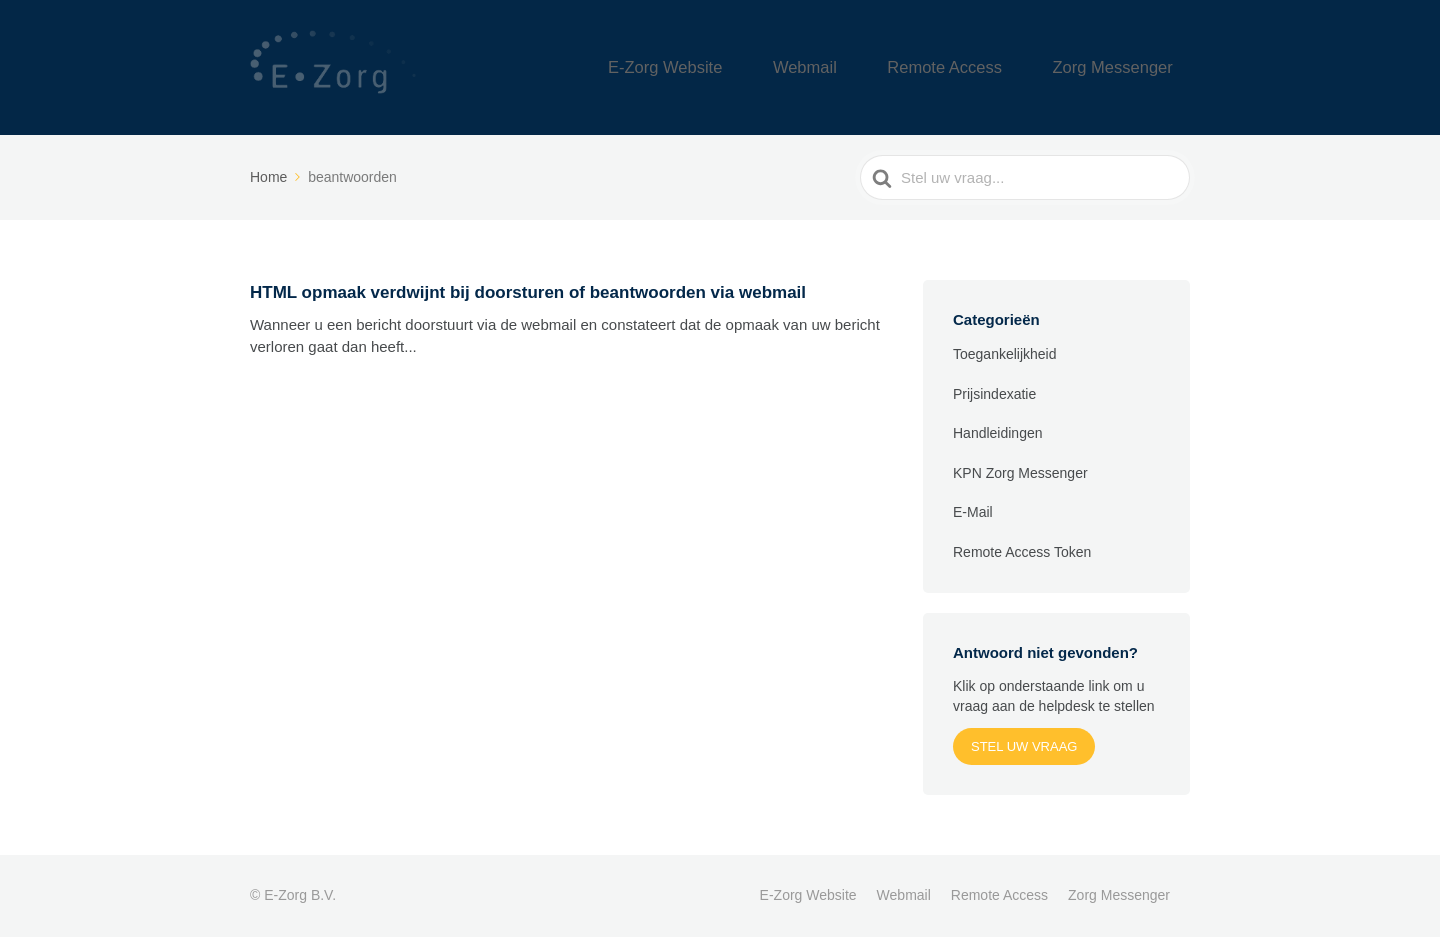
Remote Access (989, 67)
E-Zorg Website (763, 67)
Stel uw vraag (1024, 746)
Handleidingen (998, 433)
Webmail (875, 67)
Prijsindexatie (994, 394)
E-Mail (973, 512)
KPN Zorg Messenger (1020, 473)
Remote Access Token (1022, 552)
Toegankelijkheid (1005, 354)
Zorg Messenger (1127, 67)
